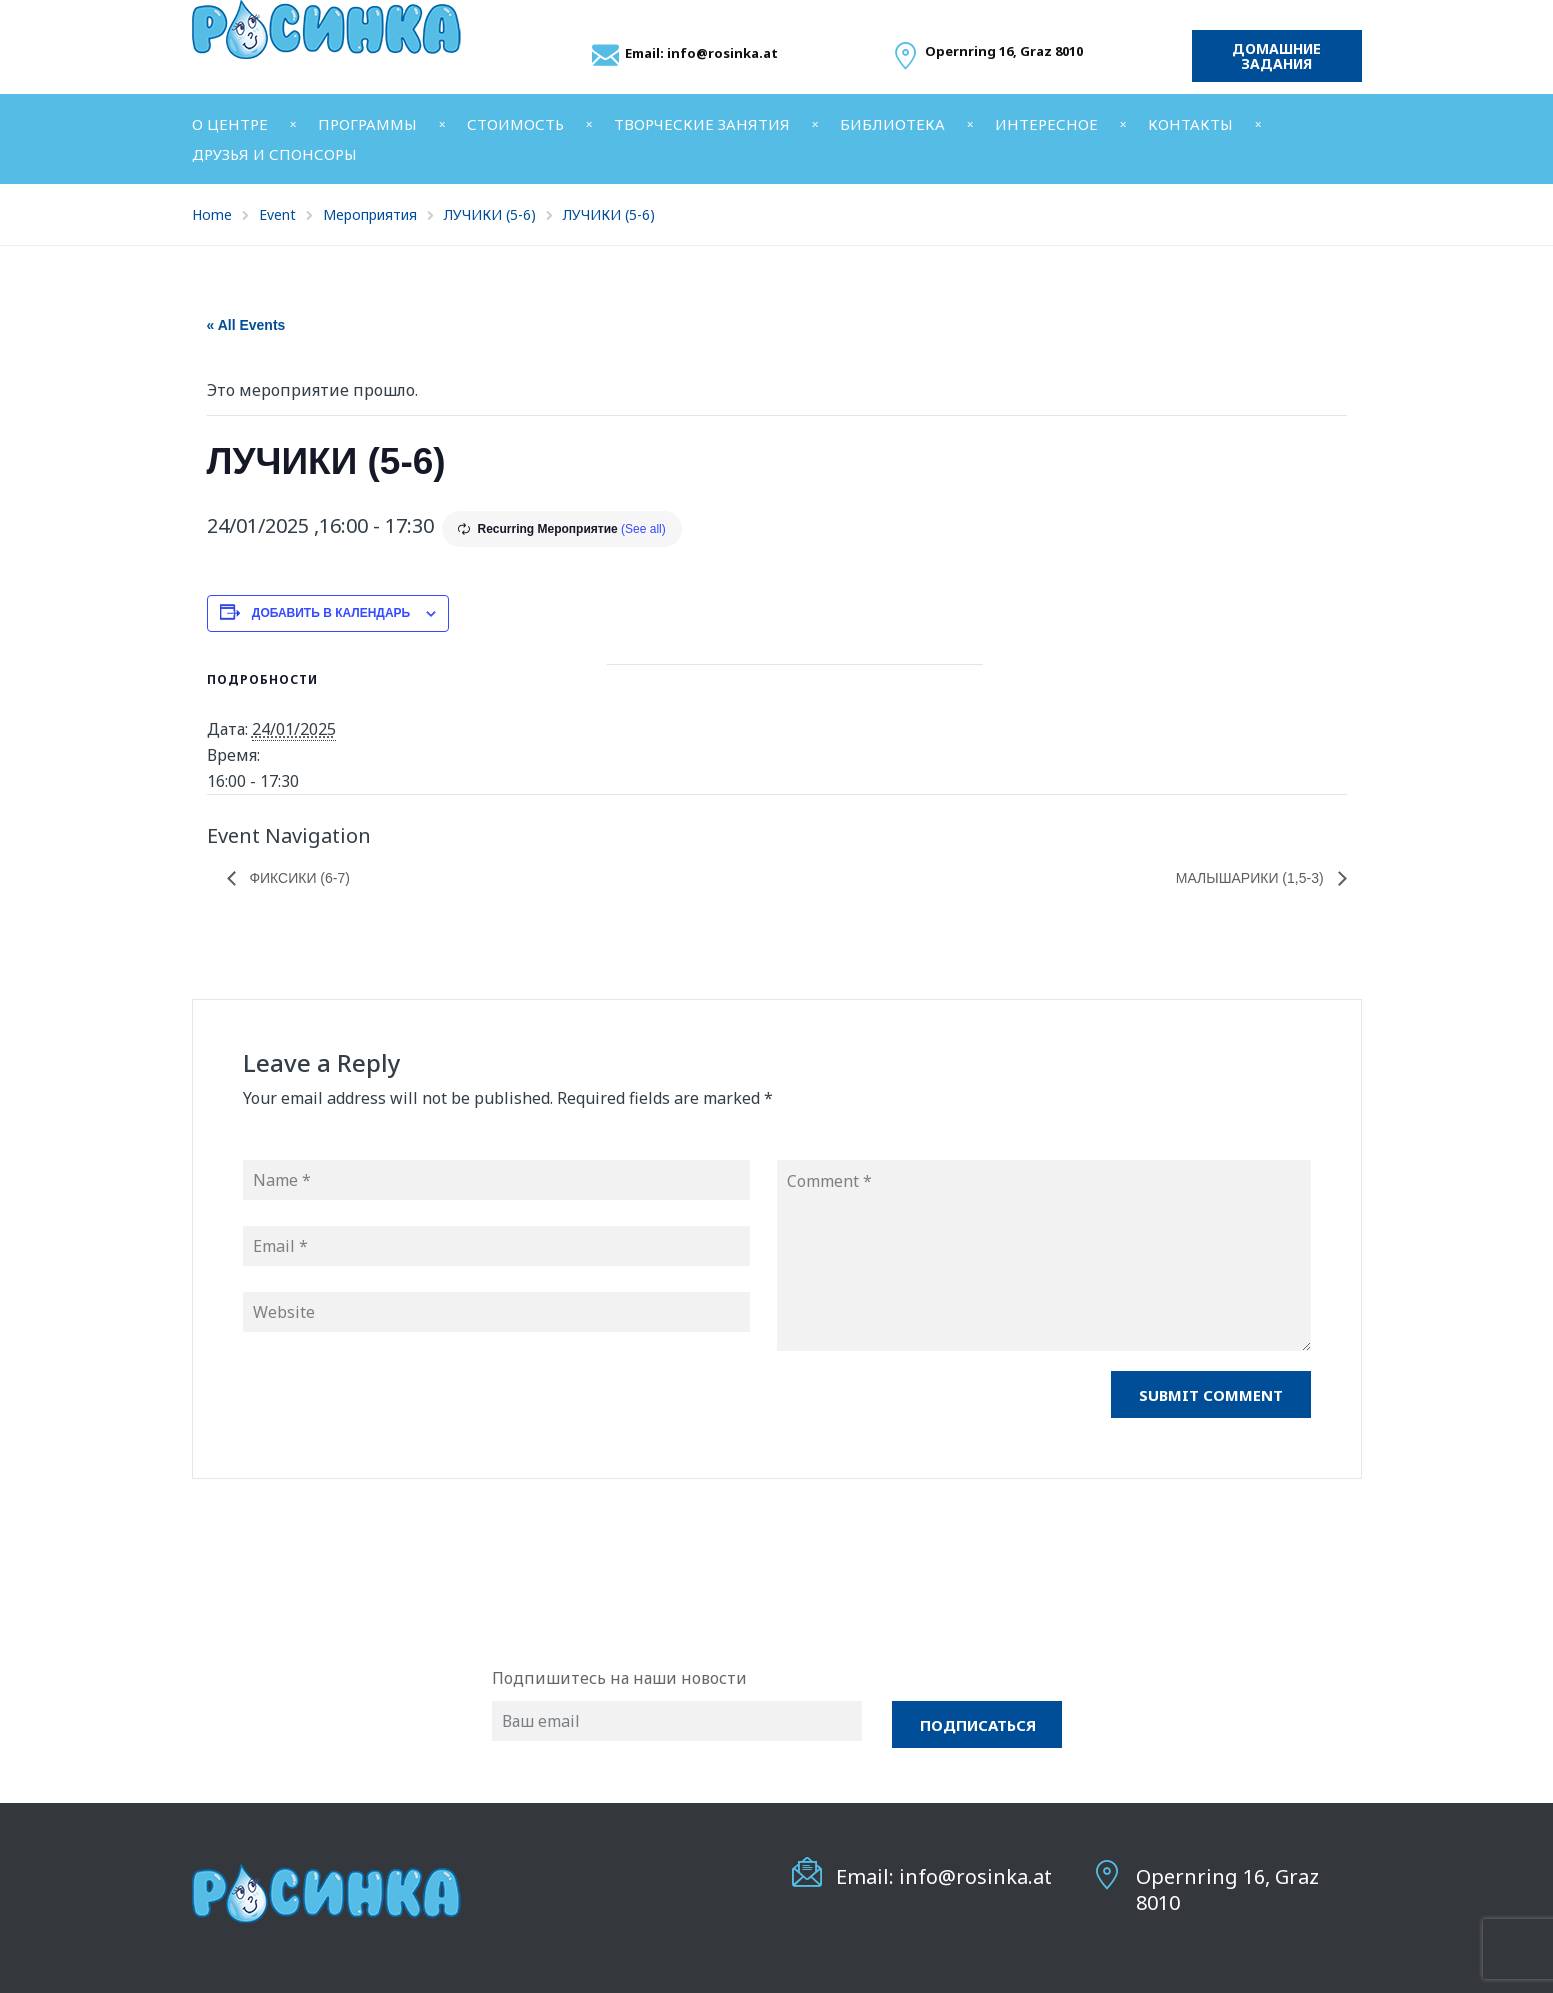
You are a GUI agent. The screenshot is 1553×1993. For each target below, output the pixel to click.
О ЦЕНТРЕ (230, 124)
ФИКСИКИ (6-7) (298, 878)
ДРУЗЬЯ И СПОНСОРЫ (274, 154)
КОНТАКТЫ (1190, 124)
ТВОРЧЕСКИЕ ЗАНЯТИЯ (702, 124)
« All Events (246, 325)
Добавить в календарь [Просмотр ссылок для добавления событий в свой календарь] (331, 613)
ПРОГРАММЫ (367, 124)
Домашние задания (1276, 56)
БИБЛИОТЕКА (892, 124)
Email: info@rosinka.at (701, 53)
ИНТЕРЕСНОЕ (1046, 124)
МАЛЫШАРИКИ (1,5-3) (1252, 878)
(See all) (643, 529)
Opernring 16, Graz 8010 (1227, 1889)
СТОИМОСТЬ (515, 124)
